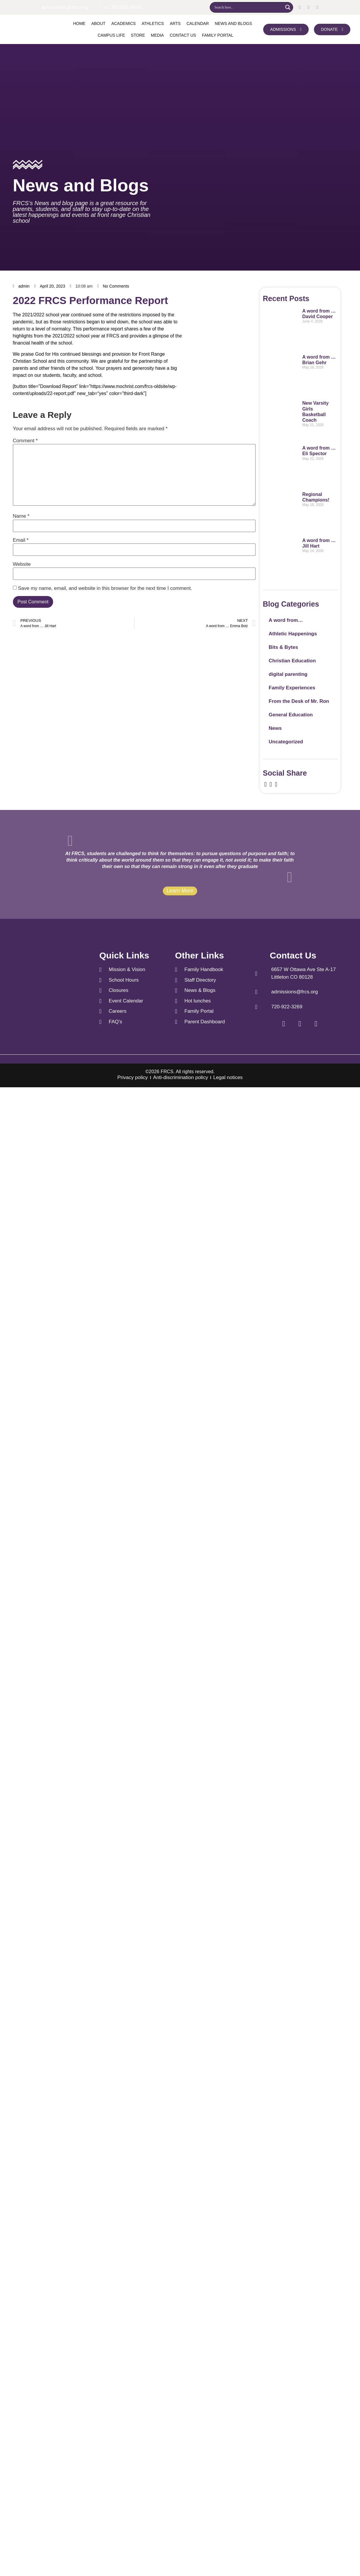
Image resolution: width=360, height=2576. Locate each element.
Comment (25, 440)
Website (22, 564)
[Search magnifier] (288, 7)
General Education (291, 715)
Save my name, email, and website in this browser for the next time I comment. (105, 588)
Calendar (198, 23)
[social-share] (265, 784)
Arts (175, 23)
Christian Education (292, 661)
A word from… (286, 620)
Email (21, 540)
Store (138, 35)
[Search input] (247, 7)
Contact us (183, 35)
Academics (123, 23)
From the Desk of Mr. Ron (299, 701)
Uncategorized (286, 742)
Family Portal (217, 35)
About (98, 23)
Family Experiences (292, 688)
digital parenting (288, 674)
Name (21, 516)
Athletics (153, 23)
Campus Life (111, 35)
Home (79, 23)
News (275, 728)
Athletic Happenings (293, 634)
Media (157, 35)
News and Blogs (233, 23)
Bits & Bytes (283, 647)
